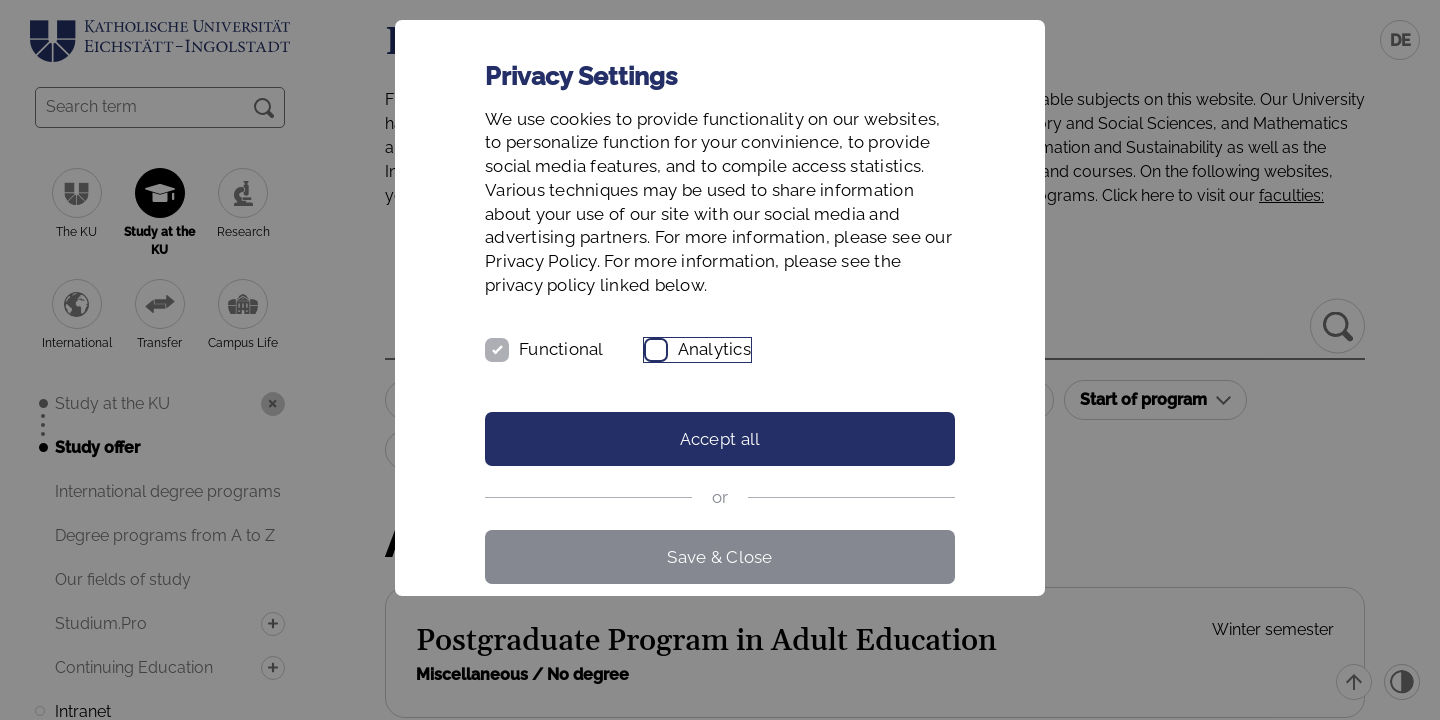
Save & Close (719, 557)
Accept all (720, 439)
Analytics (714, 349)
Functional (561, 349)
